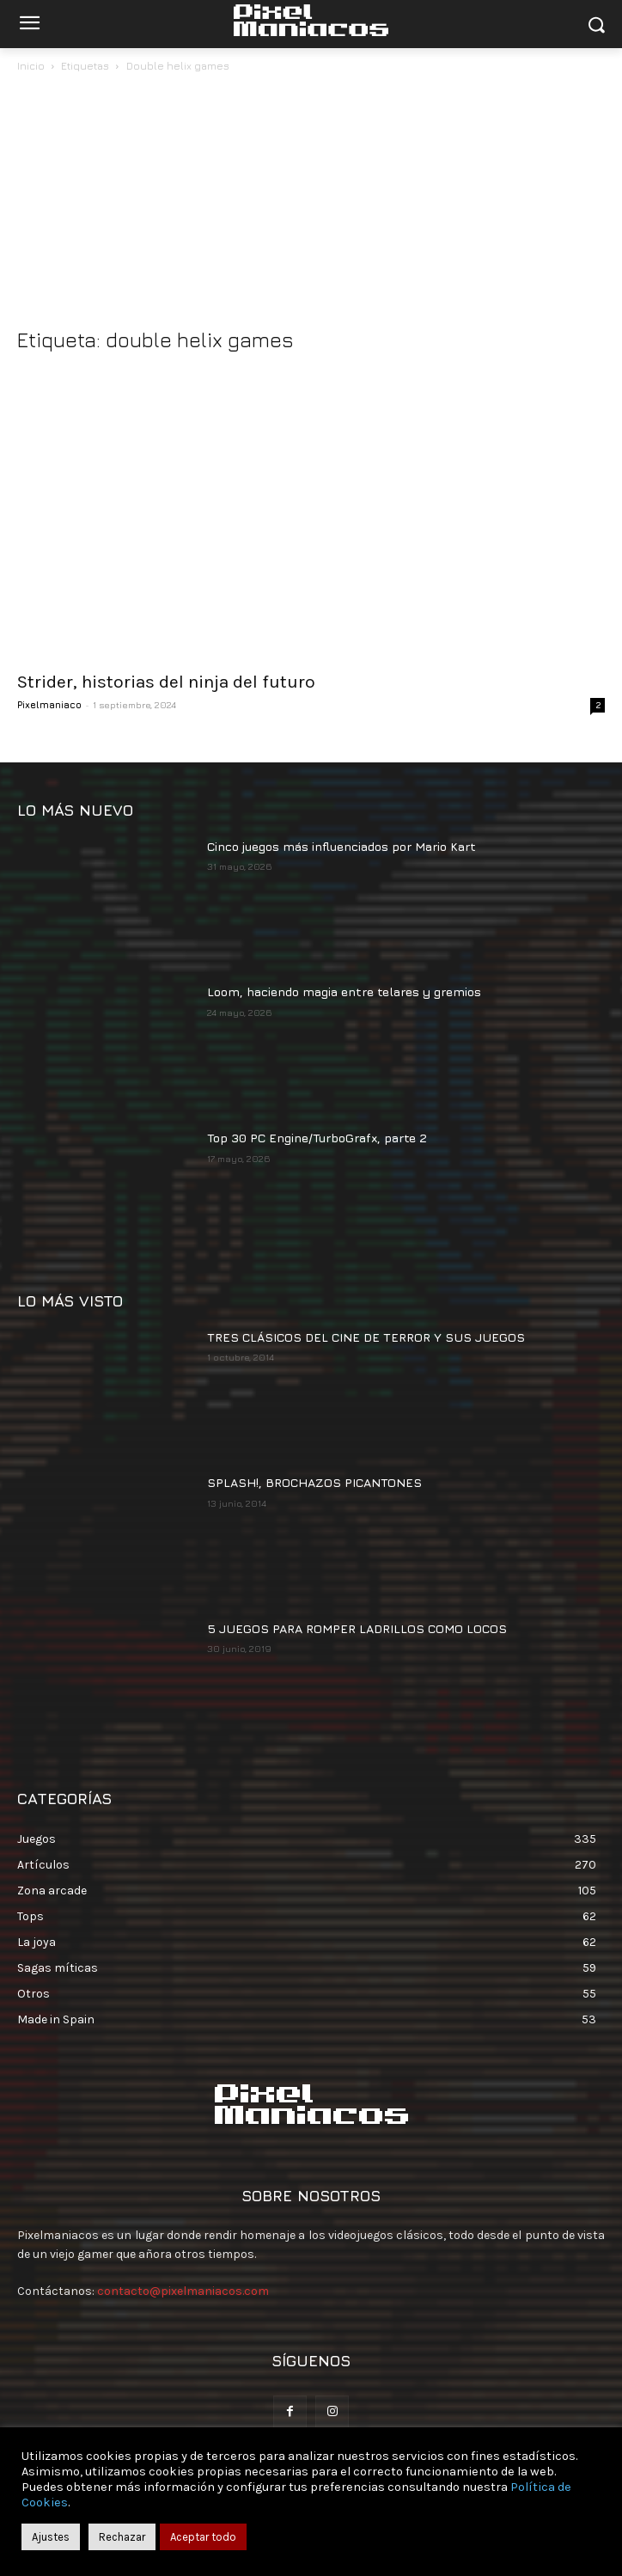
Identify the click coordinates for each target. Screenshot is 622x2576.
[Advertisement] (311, 204)
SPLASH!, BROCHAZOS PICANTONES (314, 1482)
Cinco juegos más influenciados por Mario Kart (341, 846)
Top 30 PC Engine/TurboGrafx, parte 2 (317, 1137)
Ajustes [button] (51, 2536)
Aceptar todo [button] (203, 2536)
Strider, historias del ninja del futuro (166, 681)
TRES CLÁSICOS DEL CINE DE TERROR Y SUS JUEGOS (366, 1337)
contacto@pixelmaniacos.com (183, 2291)
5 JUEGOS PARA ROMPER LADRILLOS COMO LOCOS (357, 1628)
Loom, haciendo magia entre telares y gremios (344, 991)
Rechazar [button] (122, 2536)
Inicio (31, 65)
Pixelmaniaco (49, 704)
